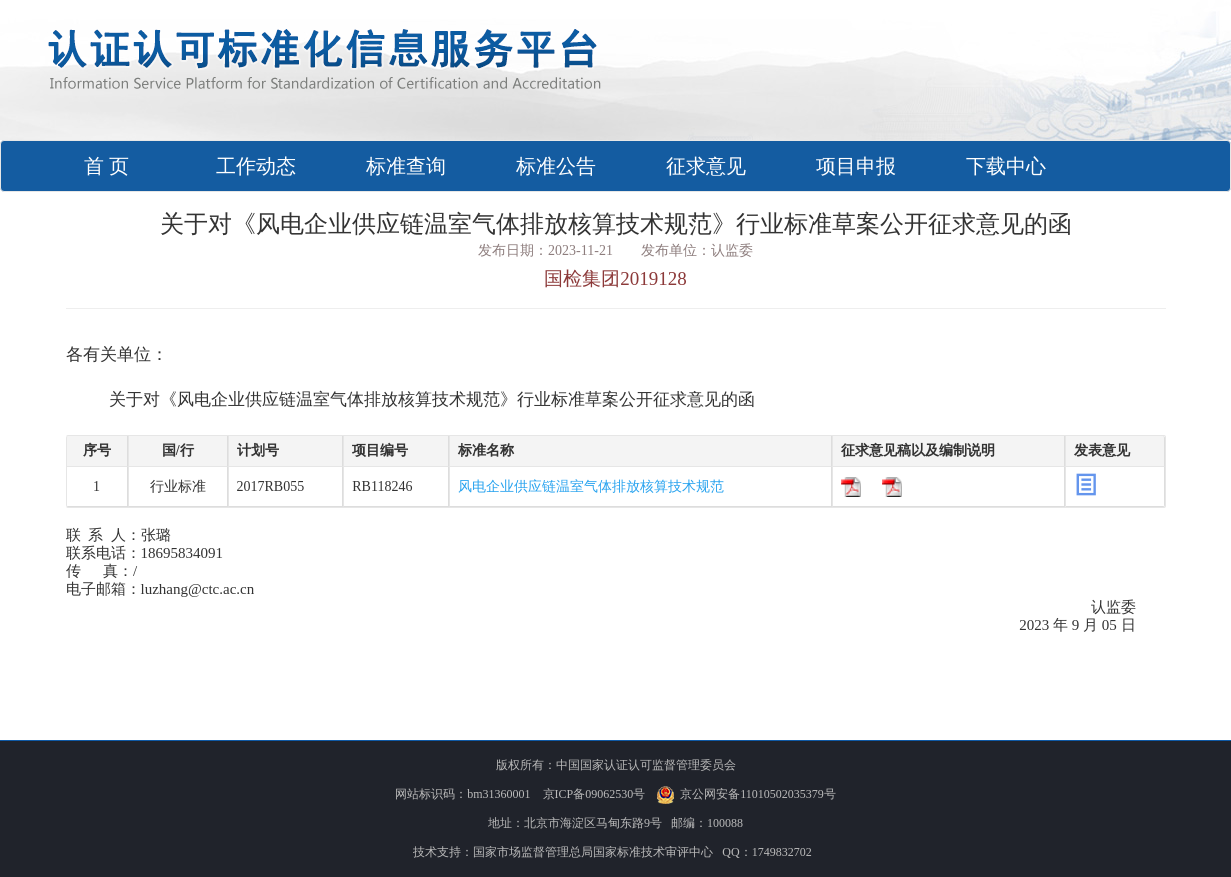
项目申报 (856, 166)
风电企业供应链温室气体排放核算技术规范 (591, 486)
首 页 (133, 165)
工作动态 (256, 166)
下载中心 (1006, 166)
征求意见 (706, 166)
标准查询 (406, 166)
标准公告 (556, 166)
